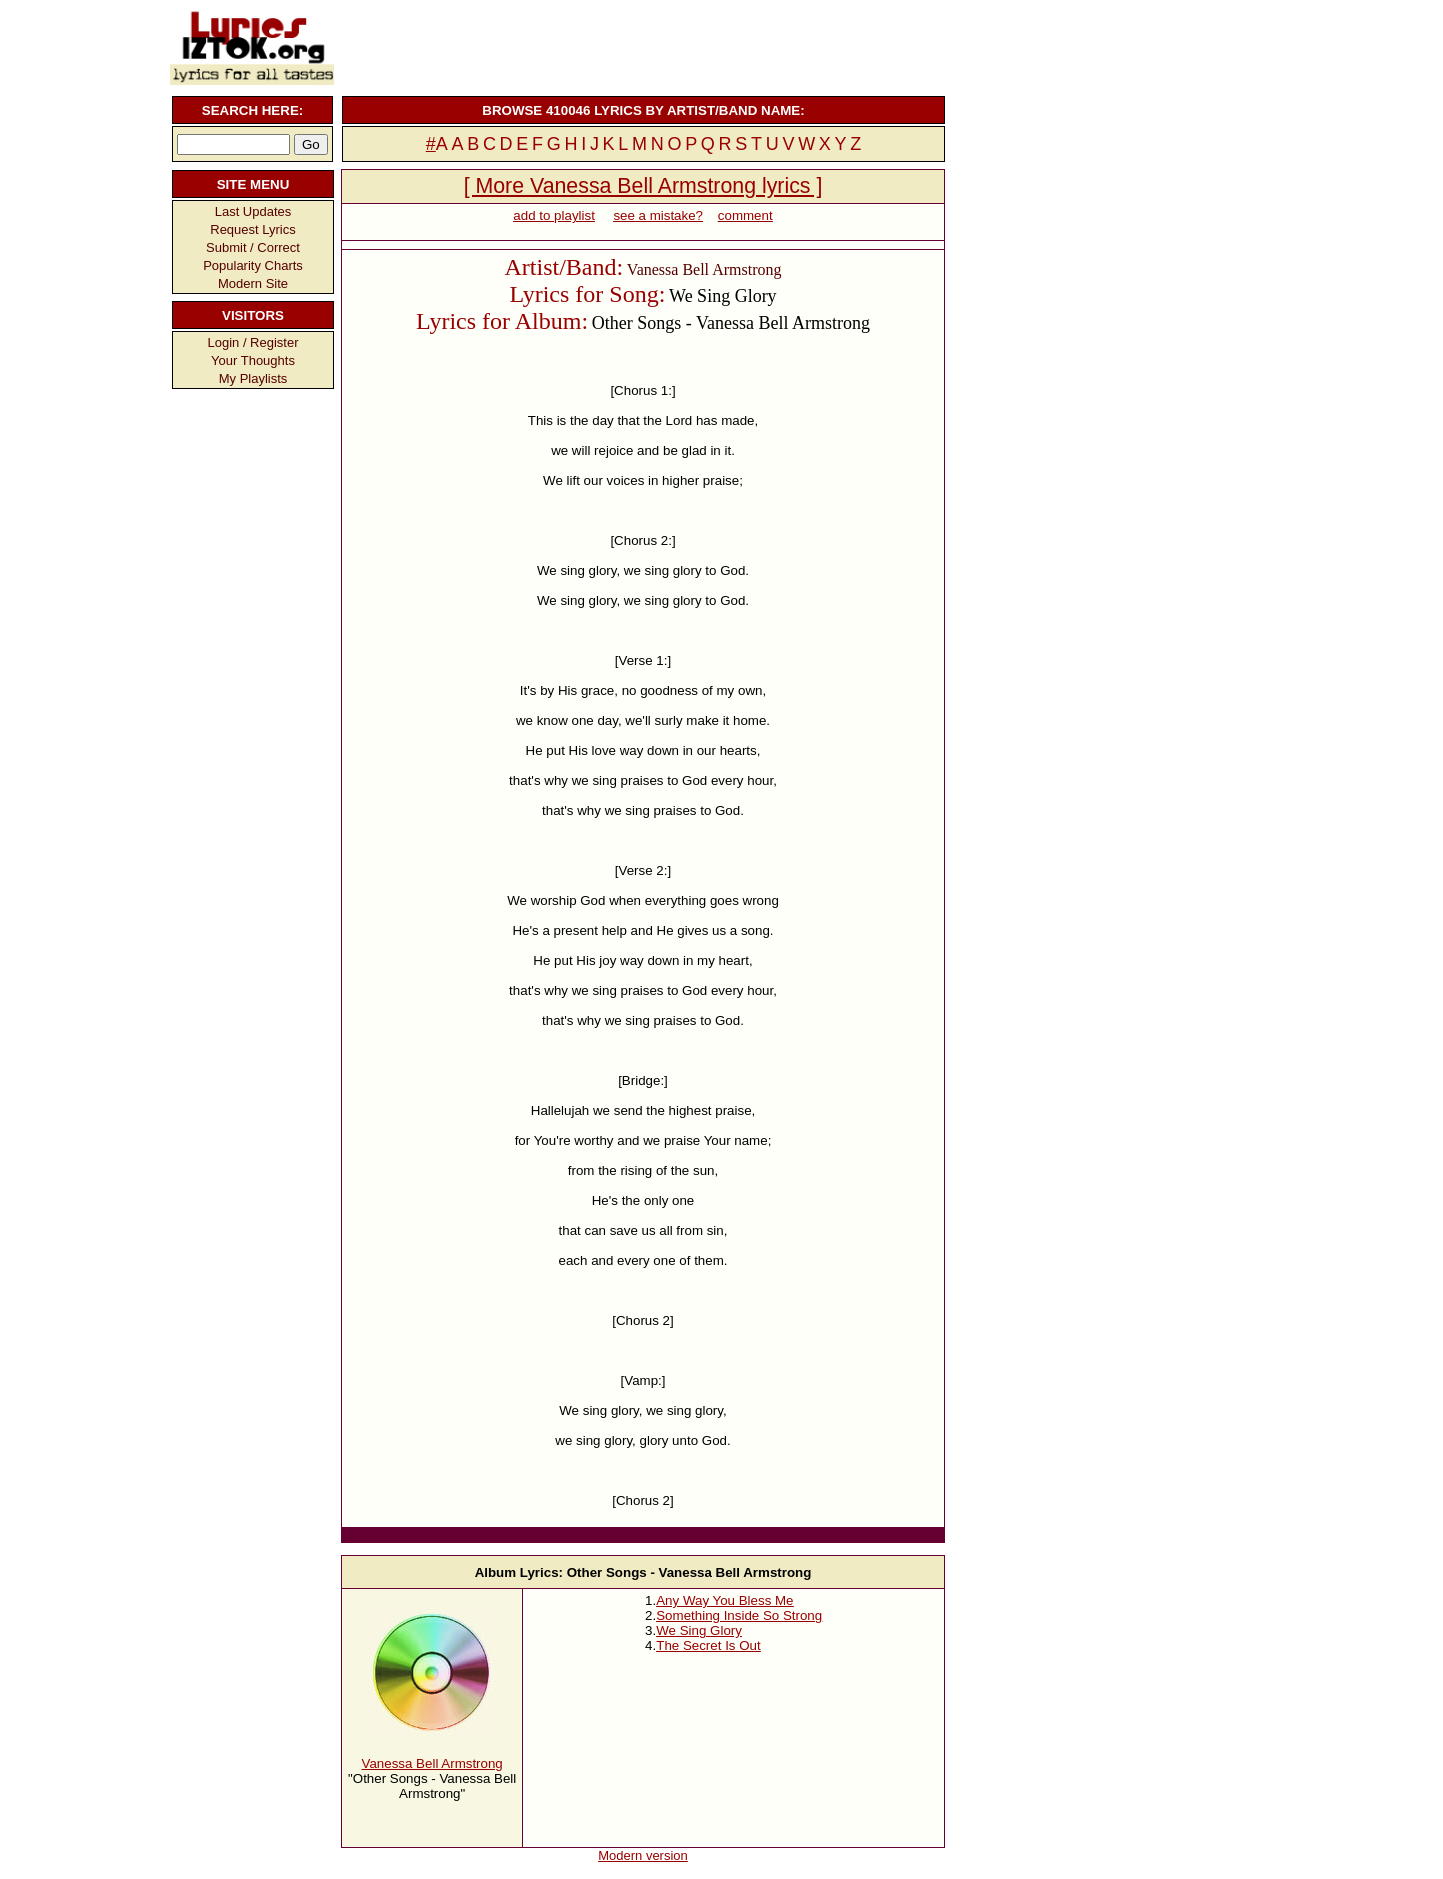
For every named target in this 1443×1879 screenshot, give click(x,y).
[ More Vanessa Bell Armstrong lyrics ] (643, 186)
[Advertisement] (641, 45)
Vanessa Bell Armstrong (432, 1763)
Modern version (643, 1855)
